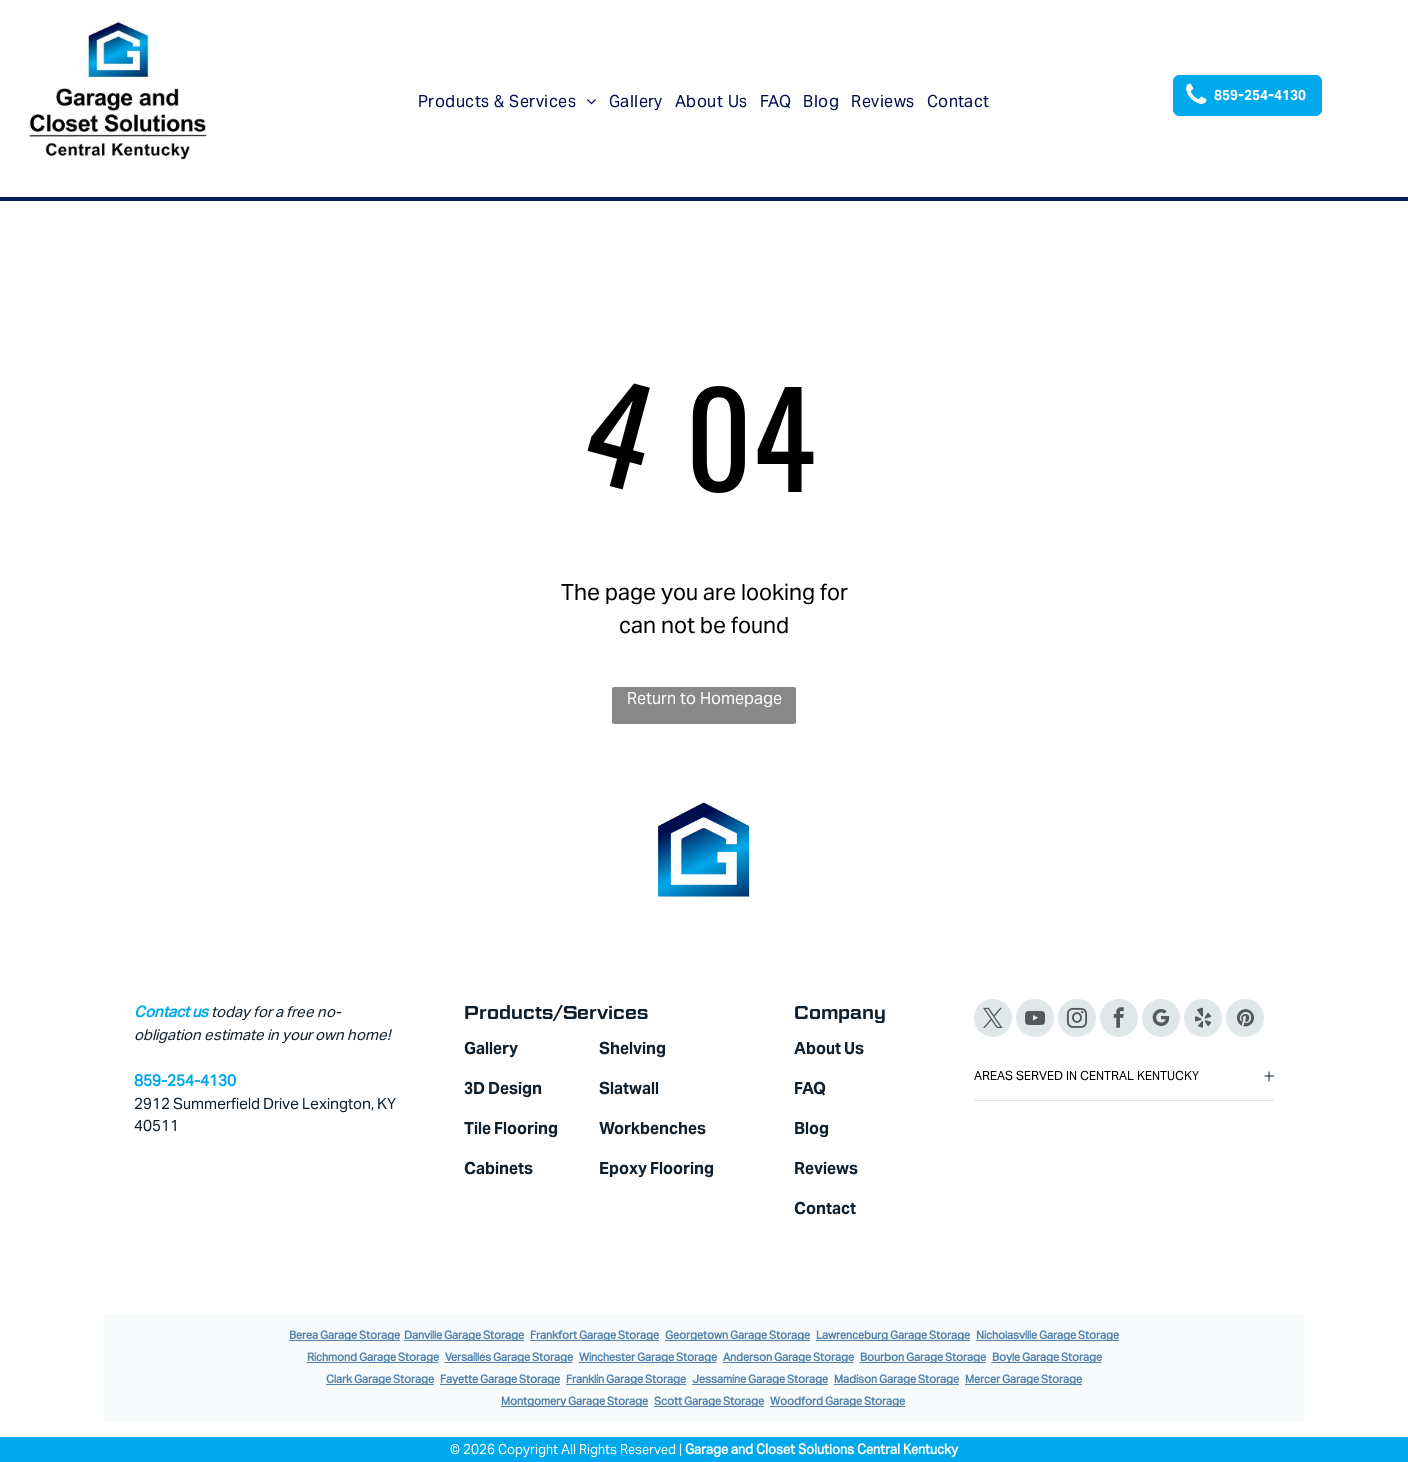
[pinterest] (1245, 1020)
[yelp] (1203, 1020)
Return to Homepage (704, 698)
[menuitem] (507, 101)
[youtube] (1035, 1020)
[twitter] (993, 1020)
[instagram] (1077, 1020)
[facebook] (1119, 1020)
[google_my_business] (1161, 1020)
